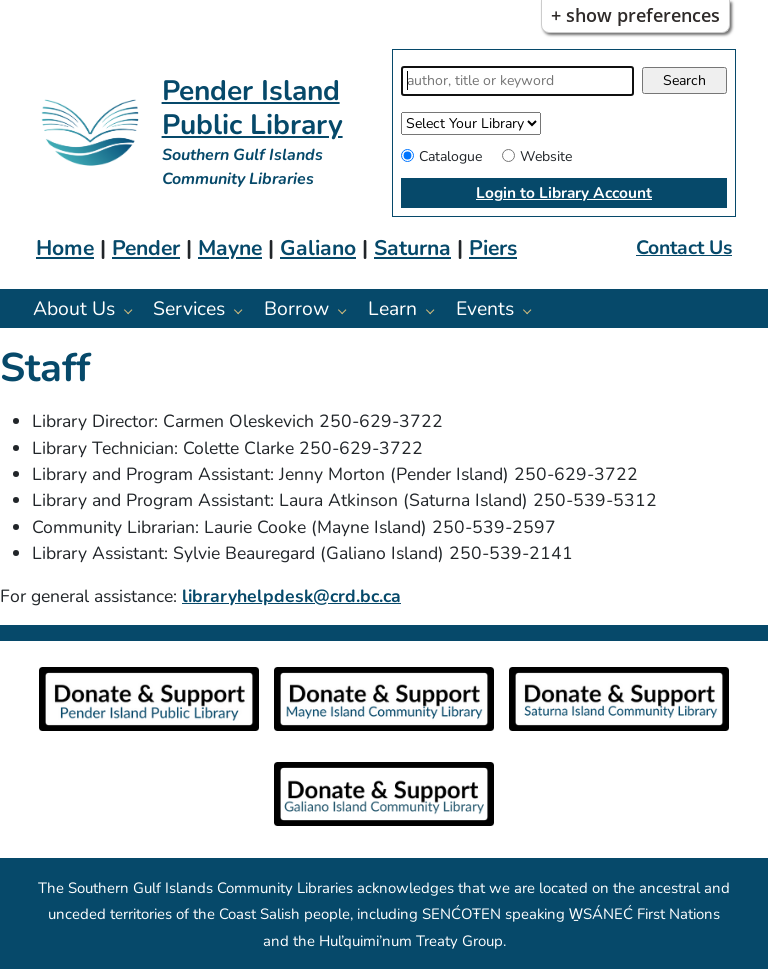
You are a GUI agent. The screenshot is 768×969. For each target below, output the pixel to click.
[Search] (517, 81)
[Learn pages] (435, 310)
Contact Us (684, 247)
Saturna (412, 248)
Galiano (318, 248)
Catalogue (450, 156)
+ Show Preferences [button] (635, 15)
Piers (493, 248)
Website (546, 156)
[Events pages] (532, 310)
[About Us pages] (133, 310)
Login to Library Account (564, 192)
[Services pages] (243, 310)
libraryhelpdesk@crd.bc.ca (291, 596)
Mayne (230, 248)
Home (65, 248)
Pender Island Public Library (252, 108)
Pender (146, 248)
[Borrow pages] (347, 310)
